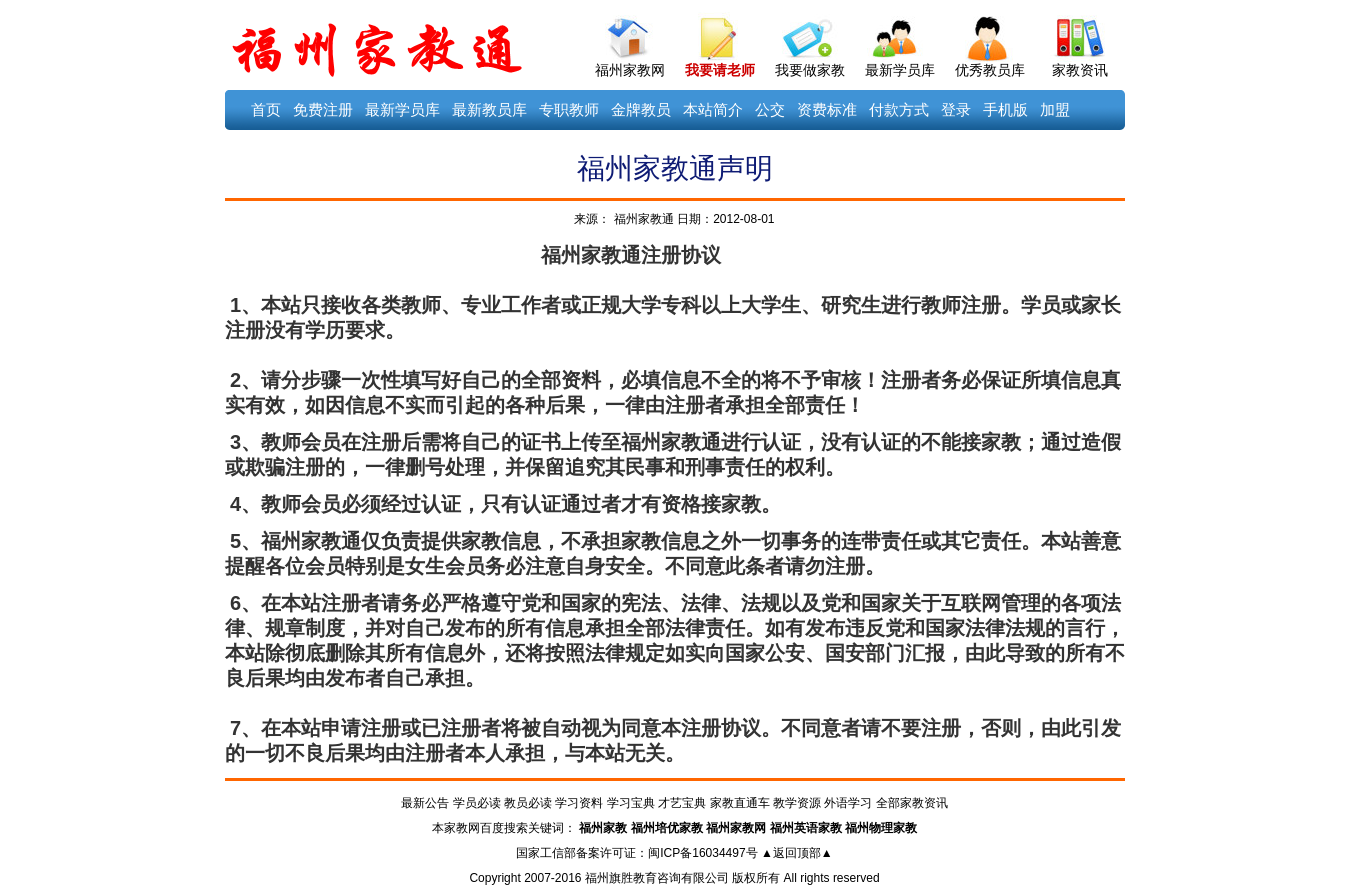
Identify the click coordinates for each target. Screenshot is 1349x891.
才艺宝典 (682, 803)
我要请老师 (720, 70)
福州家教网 (630, 70)
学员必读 (477, 803)
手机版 (1005, 109)
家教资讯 (1080, 70)
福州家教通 (641, 219)
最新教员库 (489, 109)
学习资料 (579, 803)
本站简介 (713, 109)
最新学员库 (900, 70)
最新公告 (425, 803)
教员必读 (528, 803)
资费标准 (827, 109)
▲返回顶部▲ (797, 853)
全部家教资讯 (912, 803)
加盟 (1055, 109)
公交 (770, 109)
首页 (266, 109)
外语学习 (848, 803)
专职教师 (569, 109)
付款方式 (899, 109)
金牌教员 (641, 109)
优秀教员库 (990, 70)
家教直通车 (740, 803)
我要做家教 (810, 70)
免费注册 (323, 109)
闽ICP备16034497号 (702, 853)
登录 (956, 109)
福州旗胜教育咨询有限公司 (657, 878)
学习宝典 (631, 803)
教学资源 (797, 803)
